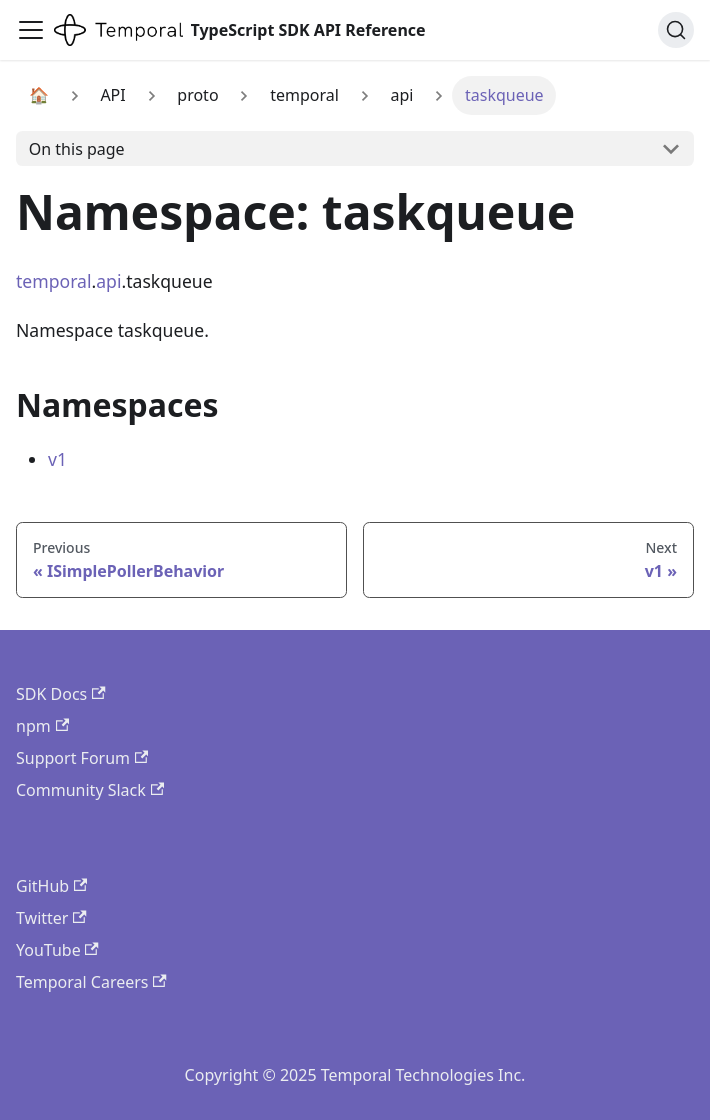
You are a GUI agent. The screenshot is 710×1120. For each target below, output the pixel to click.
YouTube (57, 950)
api (108, 281)
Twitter (51, 918)
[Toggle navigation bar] (31, 30)
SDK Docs (61, 694)
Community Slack (90, 790)
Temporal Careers (91, 982)
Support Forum (82, 758)
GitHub (51, 886)
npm (42, 726)
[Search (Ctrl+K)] (676, 30)
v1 (57, 459)
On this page (77, 149)
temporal (54, 281)
